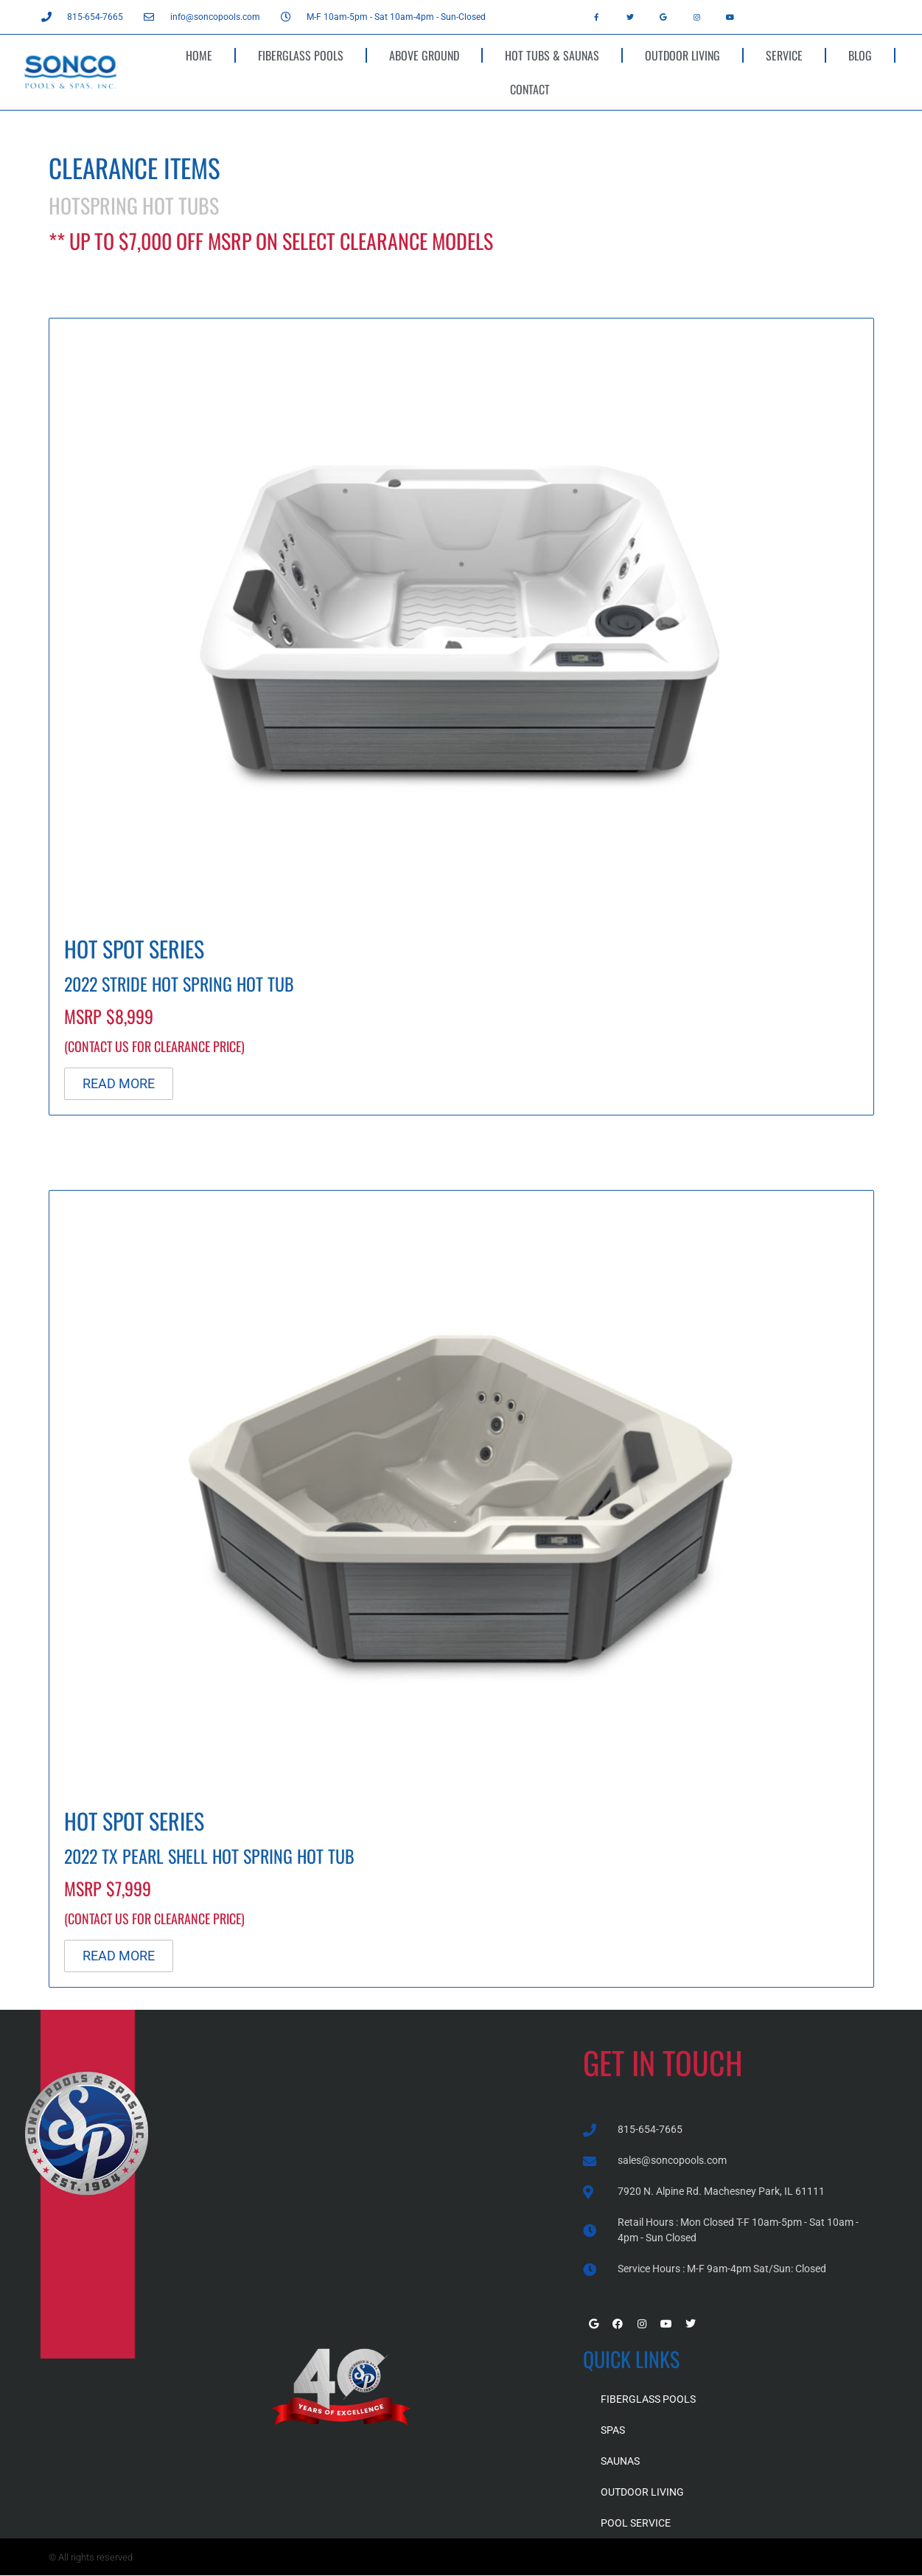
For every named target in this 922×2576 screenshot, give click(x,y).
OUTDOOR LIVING (682, 55)
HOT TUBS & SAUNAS (552, 55)
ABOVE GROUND (424, 55)
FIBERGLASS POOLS (300, 55)
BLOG (860, 55)
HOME (199, 55)
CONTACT (530, 89)
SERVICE (784, 55)
